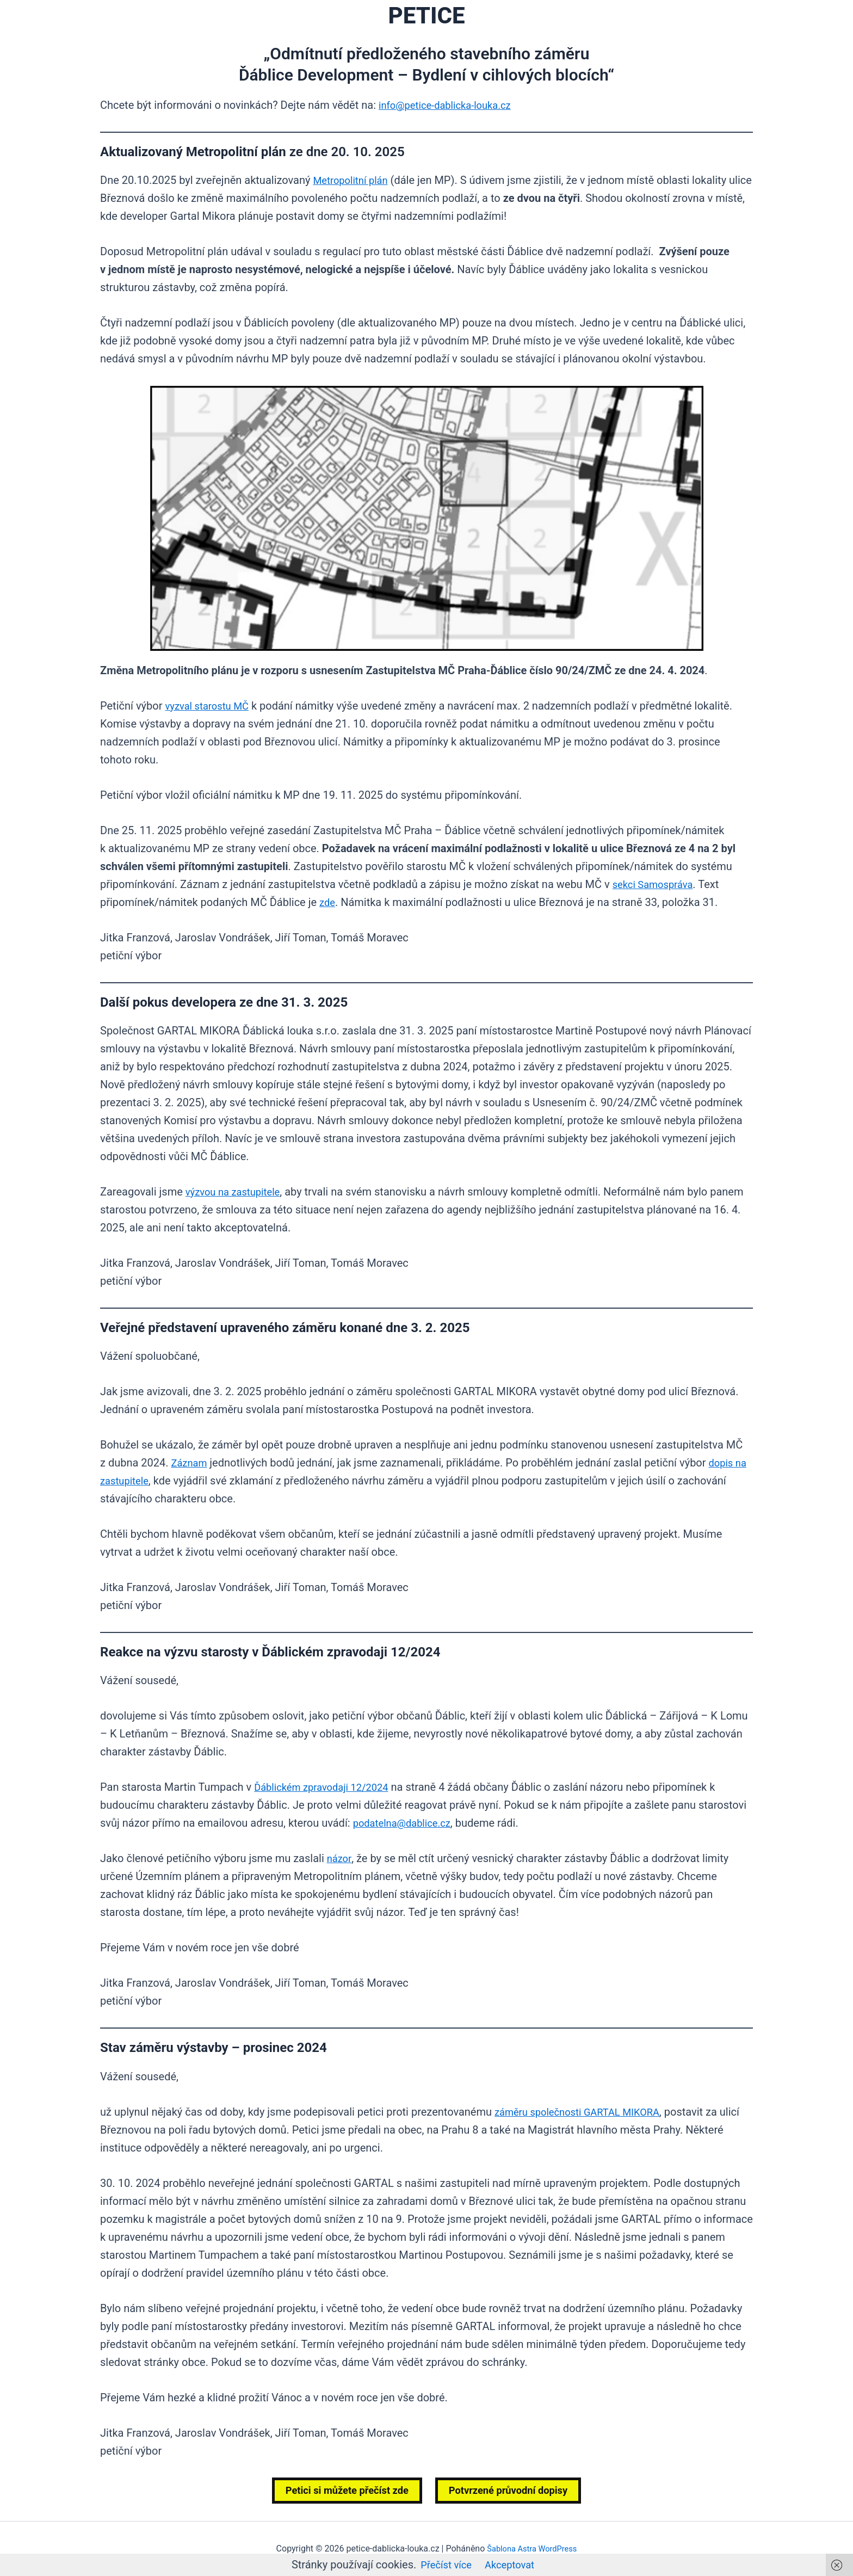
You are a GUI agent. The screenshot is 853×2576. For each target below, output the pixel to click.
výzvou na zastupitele (237, 1191)
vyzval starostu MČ (210, 705)
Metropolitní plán (353, 180)
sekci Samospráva (657, 884)
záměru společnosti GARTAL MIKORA (585, 2111)
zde (328, 902)
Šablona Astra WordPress (532, 2548)
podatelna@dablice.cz (406, 1822)
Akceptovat (512, 2564)
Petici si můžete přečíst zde (341, 2491)
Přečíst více (444, 2564)
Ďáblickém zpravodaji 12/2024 (327, 1787)
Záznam (191, 1462)
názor (340, 1858)
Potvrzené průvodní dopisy (514, 2491)
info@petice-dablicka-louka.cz (451, 105)
